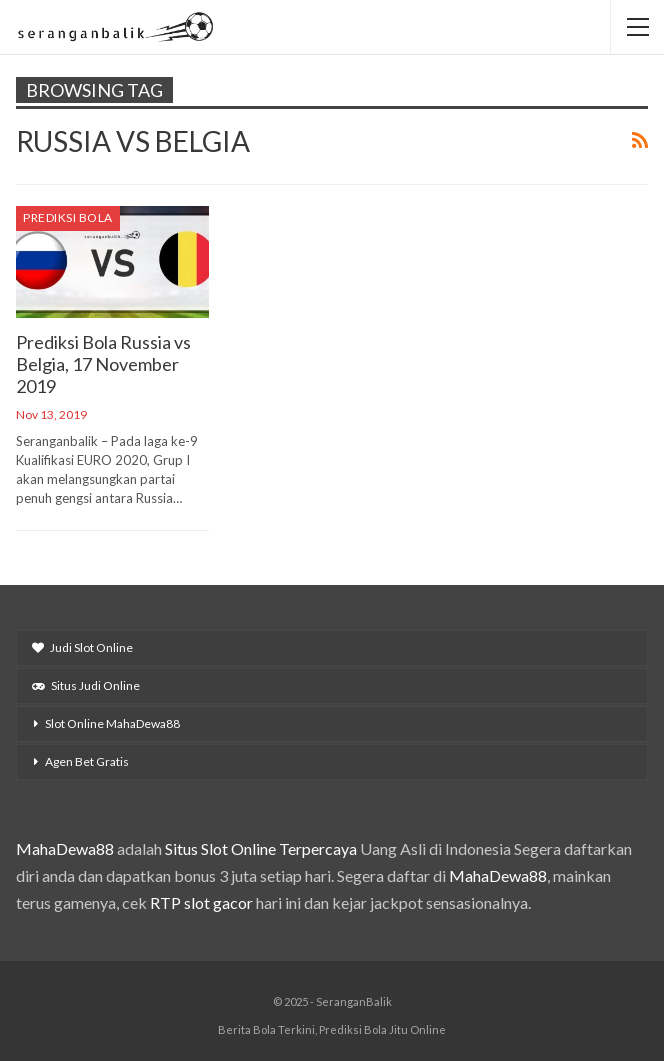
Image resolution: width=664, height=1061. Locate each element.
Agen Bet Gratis (87, 761)
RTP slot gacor (201, 902)
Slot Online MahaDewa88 (112, 723)
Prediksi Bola (68, 217)
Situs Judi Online (86, 685)
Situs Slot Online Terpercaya (261, 848)
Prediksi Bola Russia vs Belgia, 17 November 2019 (103, 364)
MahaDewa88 (65, 848)
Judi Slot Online (82, 647)
